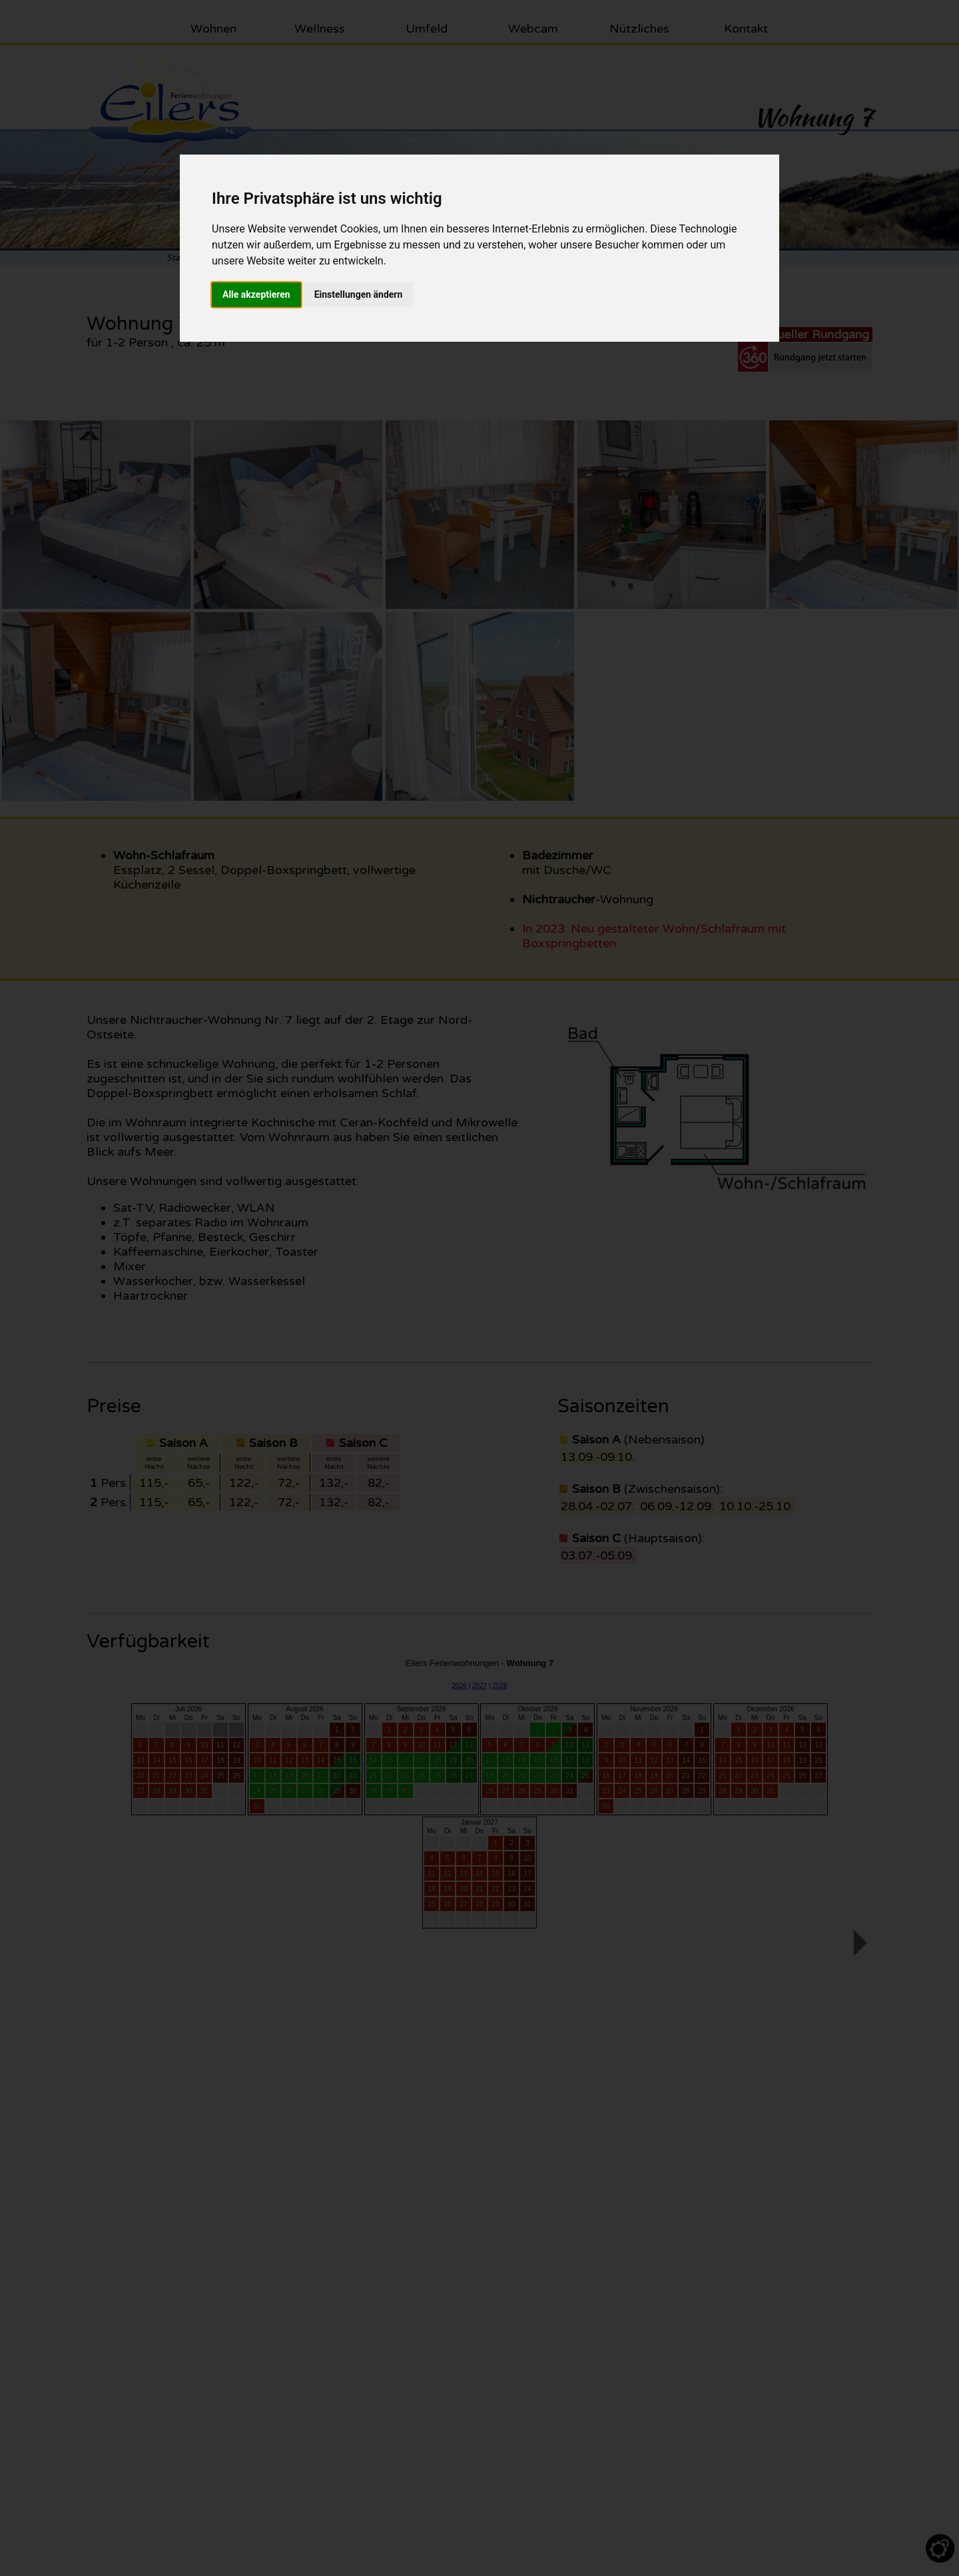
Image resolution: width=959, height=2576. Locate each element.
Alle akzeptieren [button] (256, 294)
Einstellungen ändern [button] (358, 294)
